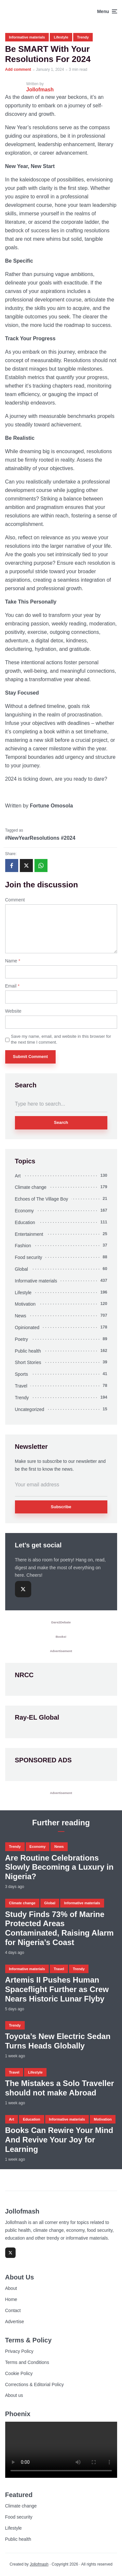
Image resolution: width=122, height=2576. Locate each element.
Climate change (31, 1187)
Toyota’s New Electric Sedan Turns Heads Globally (58, 2041)
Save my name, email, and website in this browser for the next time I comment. (61, 1039)
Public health (28, 1351)
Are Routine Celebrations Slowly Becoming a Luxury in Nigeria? (59, 1867)
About (11, 2288)
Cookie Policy (19, 2373)
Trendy (83, 37)
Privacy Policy (19, 2351)
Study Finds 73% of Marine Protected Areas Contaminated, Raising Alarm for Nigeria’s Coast (59, 1928)
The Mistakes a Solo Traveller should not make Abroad (59, 2088)
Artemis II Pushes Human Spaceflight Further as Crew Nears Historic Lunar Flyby (57, 1989)
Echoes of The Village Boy (41, 1199)
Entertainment (29, 1234)
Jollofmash (39, 2564)
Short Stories (28, 1362)
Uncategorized (29, 1409)
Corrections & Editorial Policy (34, 2384)
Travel (21, 1385)
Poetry (21, 1339)
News (20, 1315)
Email (12, 986)
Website (13, 1011)
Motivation (25, 1304)
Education (25, 1222)
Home (11, 2299)
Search (61, 1122)
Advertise (14, 2321)
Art (18, 1175)
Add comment (18, 69)
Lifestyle (61, 37)
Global (21, 1269)
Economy (24, 1210)
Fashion (23, 1245)
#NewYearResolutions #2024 (40, 838)
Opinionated (27, 1327)
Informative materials (27, 37)
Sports (21, 1374)
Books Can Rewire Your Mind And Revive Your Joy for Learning (59, 2140)
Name (12, 960)
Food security (28, 1257)
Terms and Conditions (27, 2362)
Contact (13, 2310)
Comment (15, 899)
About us (14, 2395)
